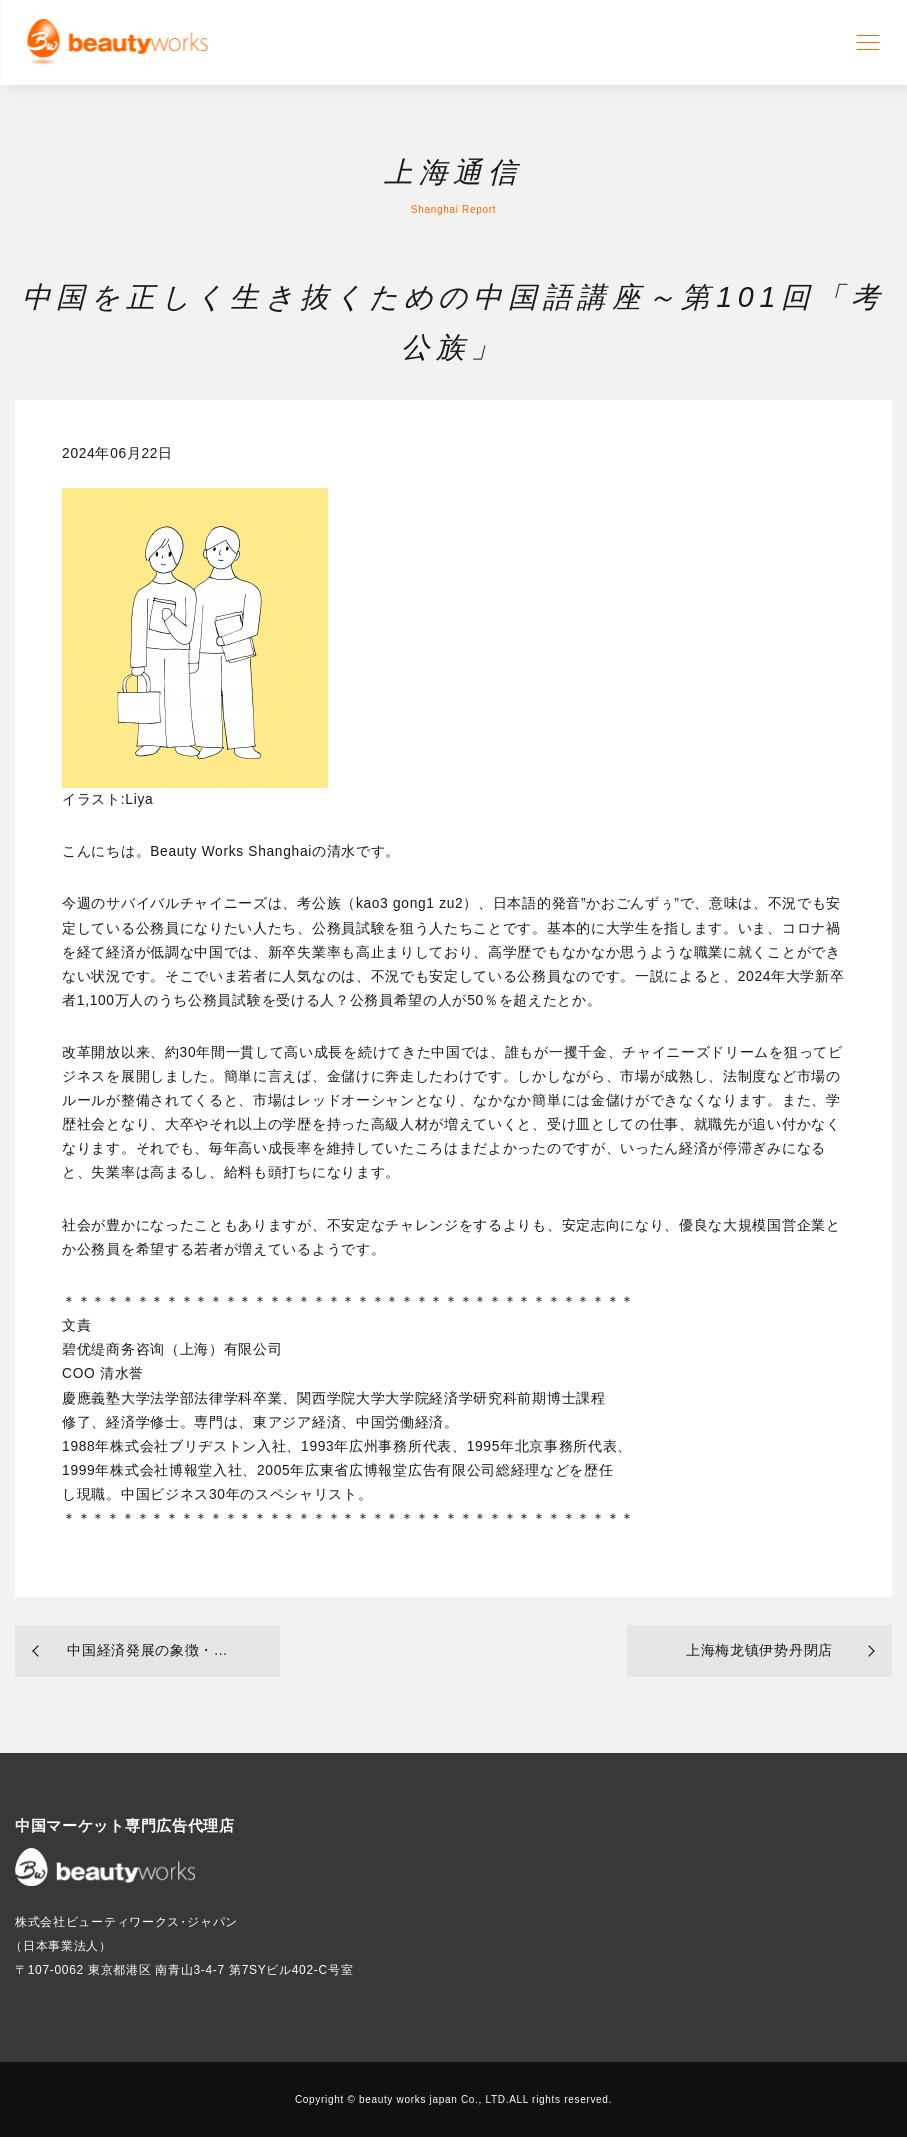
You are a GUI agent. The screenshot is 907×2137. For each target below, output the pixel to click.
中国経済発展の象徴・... (147, 1650)
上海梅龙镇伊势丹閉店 (759, 1650)
